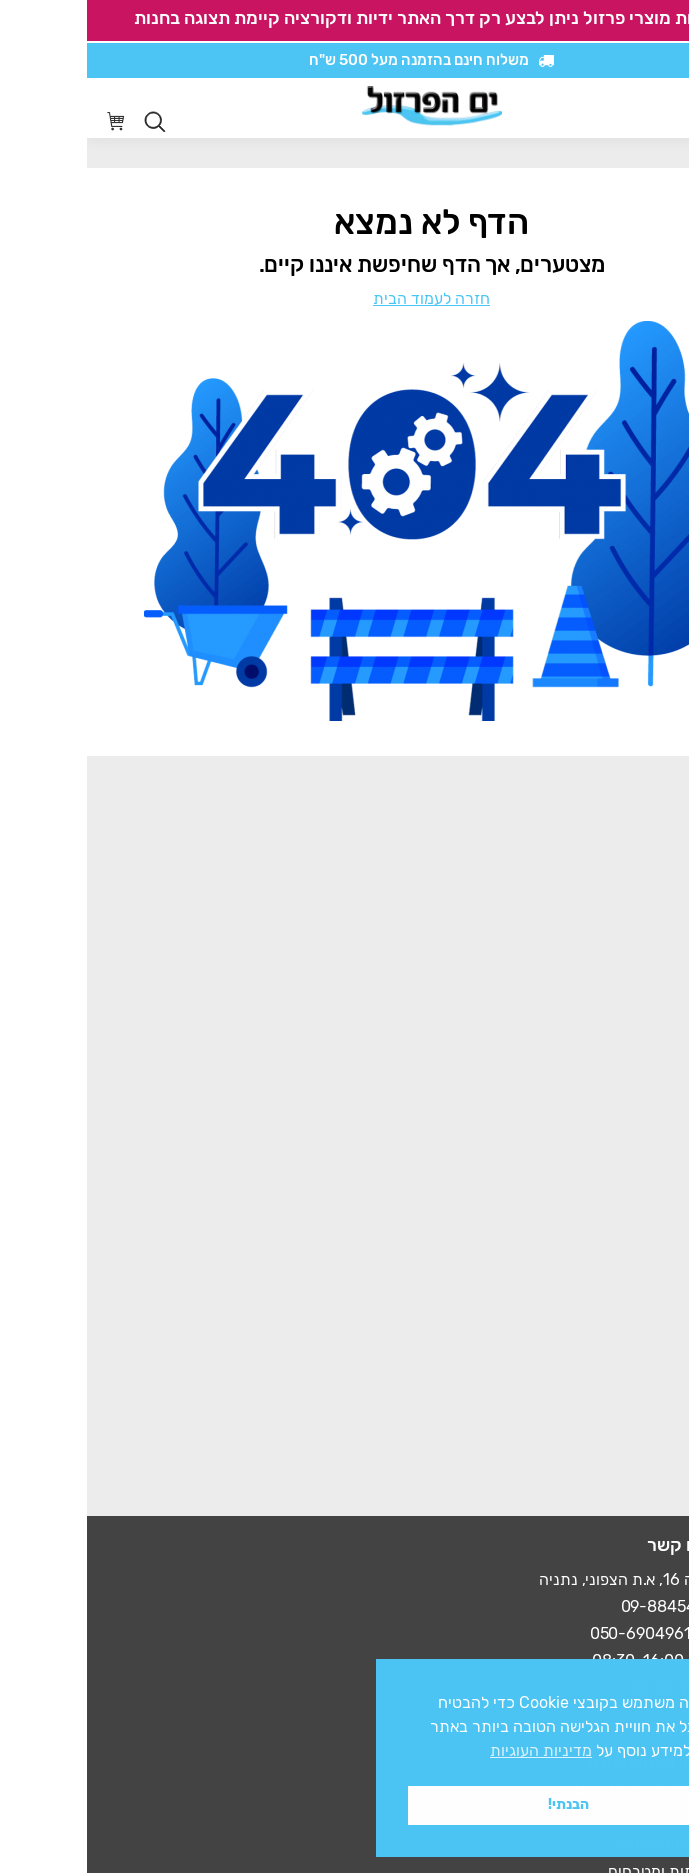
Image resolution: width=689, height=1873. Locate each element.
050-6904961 (553, 1633)
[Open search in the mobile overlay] (68, 122)
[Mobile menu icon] (658, 108)
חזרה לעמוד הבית (344, 298)
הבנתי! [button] (481, 1804)
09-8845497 (580, 1606)
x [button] (656, 1673)
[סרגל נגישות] (615, 108)
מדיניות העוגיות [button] (454, 1750)
